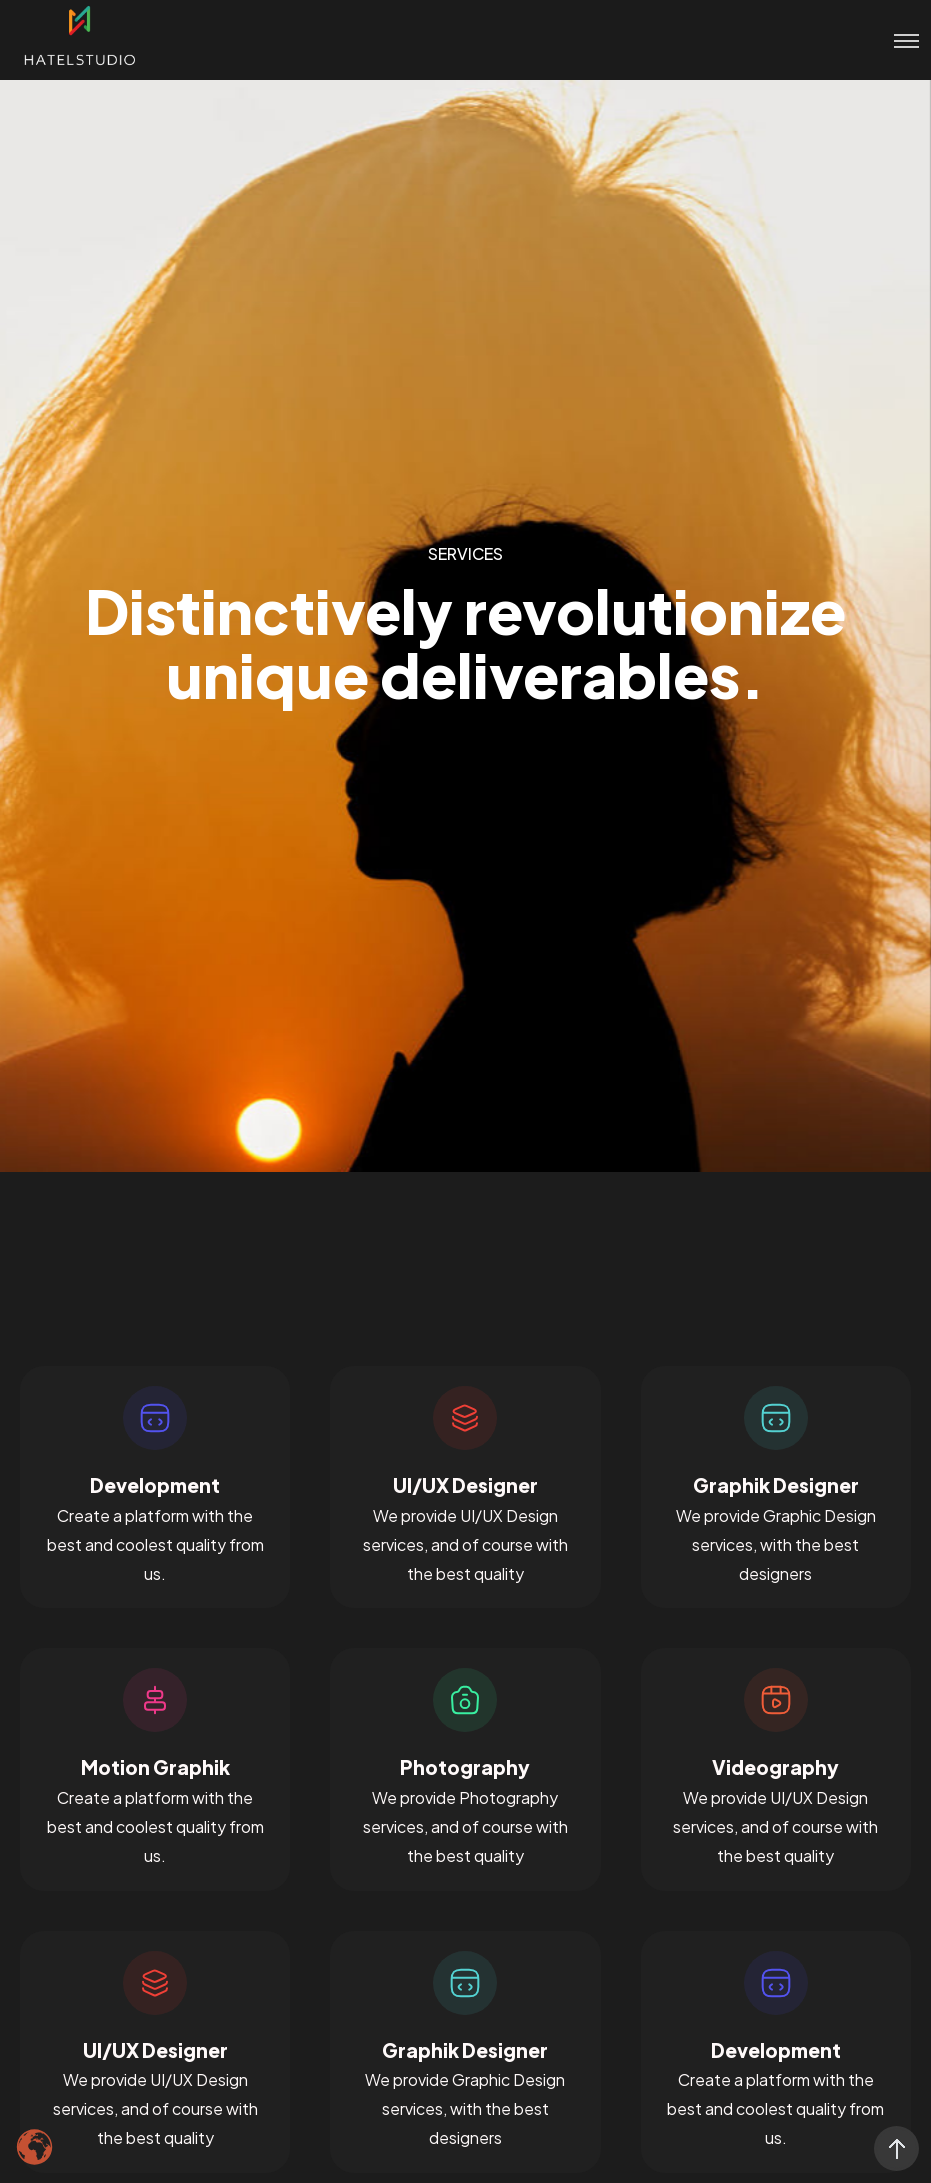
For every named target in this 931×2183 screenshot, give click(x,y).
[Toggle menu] (896, 40)
